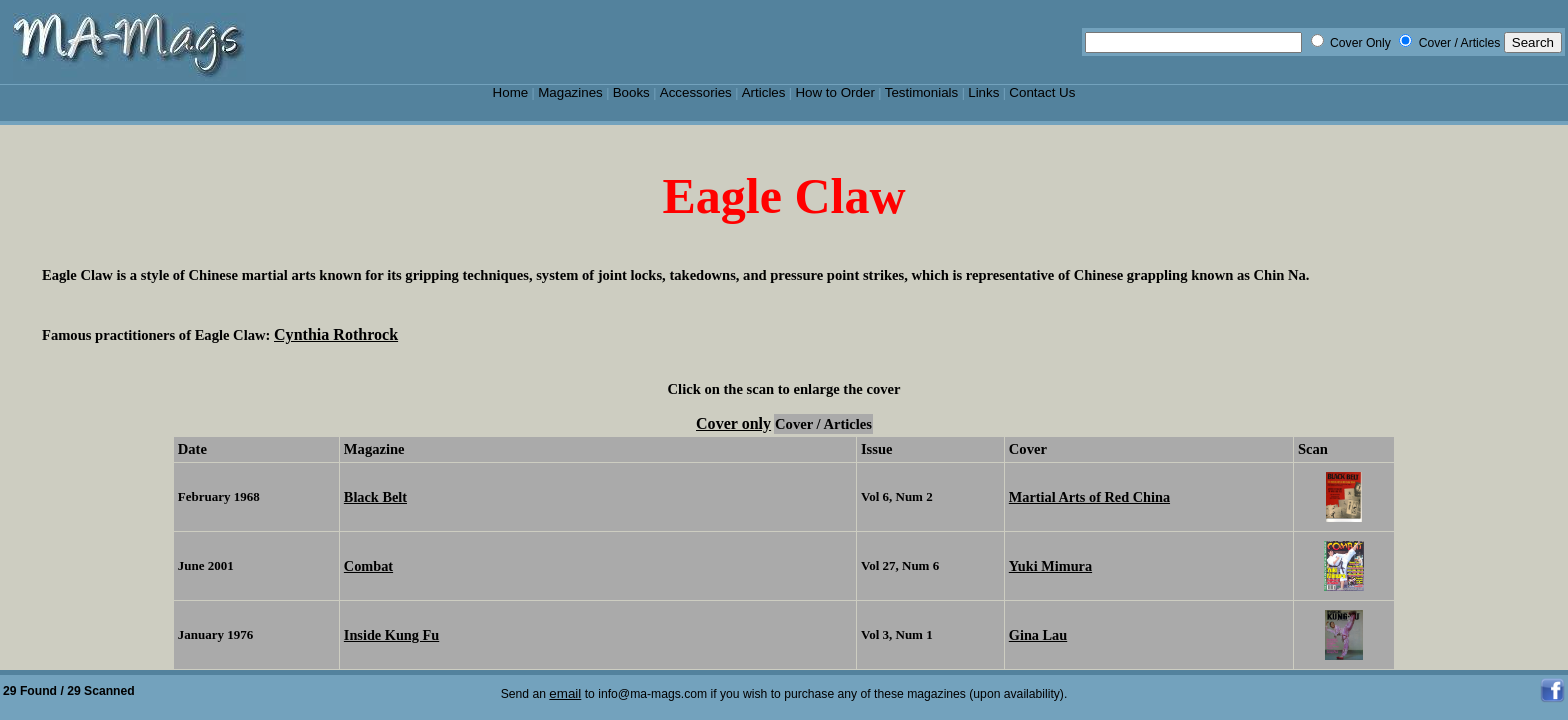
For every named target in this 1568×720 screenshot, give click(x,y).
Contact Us (1042, 92)
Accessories (696, 92)
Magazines (570, 92)
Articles (764, 92)
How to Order (834, 92)
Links (983, 92)
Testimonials (922, 92)
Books (631, 92)
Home (511, 92)
